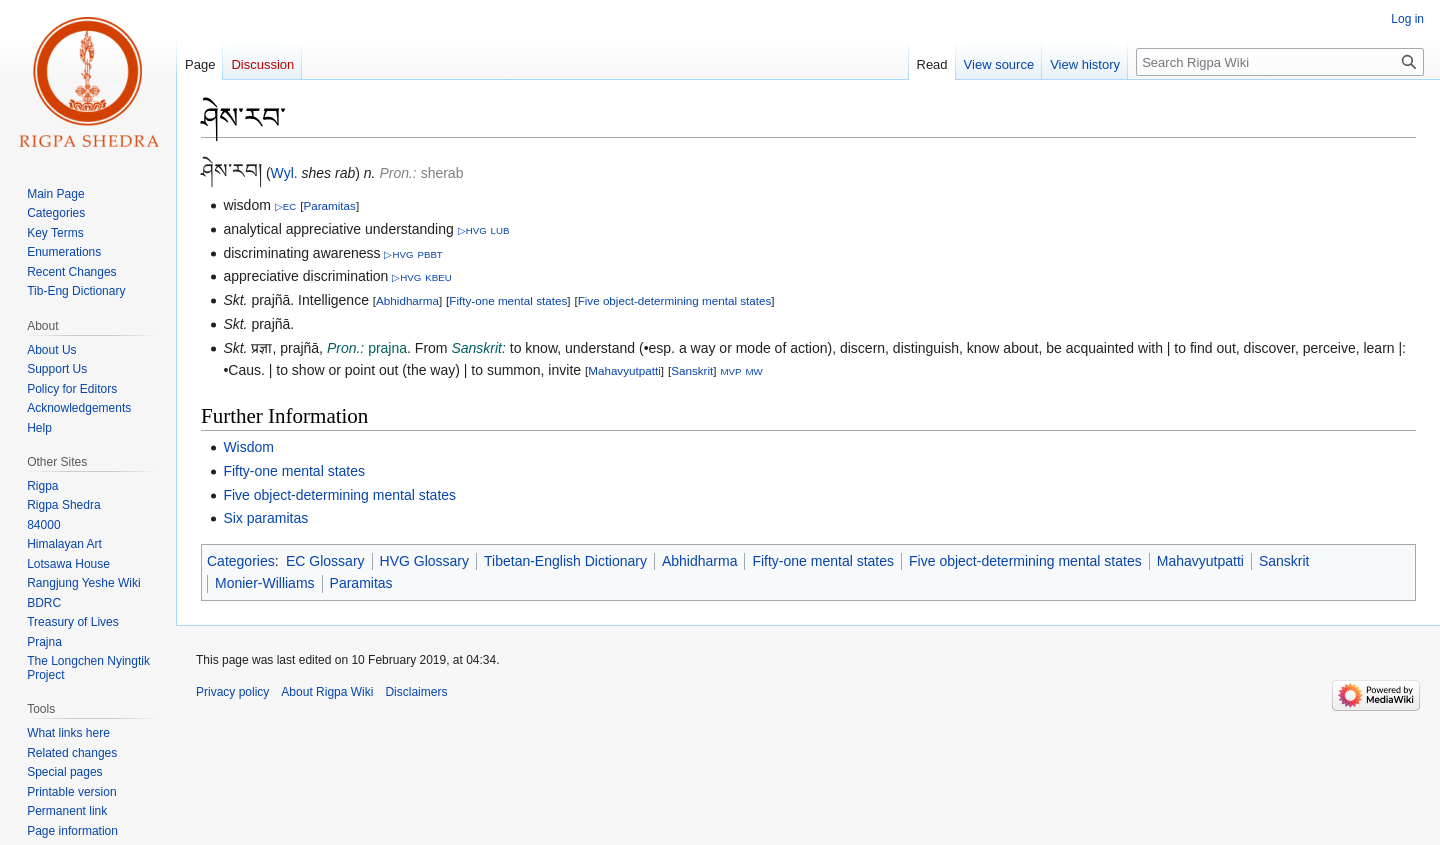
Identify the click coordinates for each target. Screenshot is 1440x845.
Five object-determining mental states (675, 300)
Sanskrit (692, 370)
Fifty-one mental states (508, 300)
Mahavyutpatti (624, 370)
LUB (500, 230)
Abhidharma (407, 300)
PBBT (429, 254)
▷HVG (472, 230)
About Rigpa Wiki (327, 692)
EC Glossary (325, 561)
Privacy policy (232, 692)
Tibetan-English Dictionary (565, 561)
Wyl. (284, 173)
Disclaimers (416, 692)
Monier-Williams (265, 583)
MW (753, 371)
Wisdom (248, 447)
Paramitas (329, 205)
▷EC (286, 206)
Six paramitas (265, 518)
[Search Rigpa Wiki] (1280, 62)
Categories (241, 561)
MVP (730, 371)
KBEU (438, 277)
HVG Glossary (424, 561)
